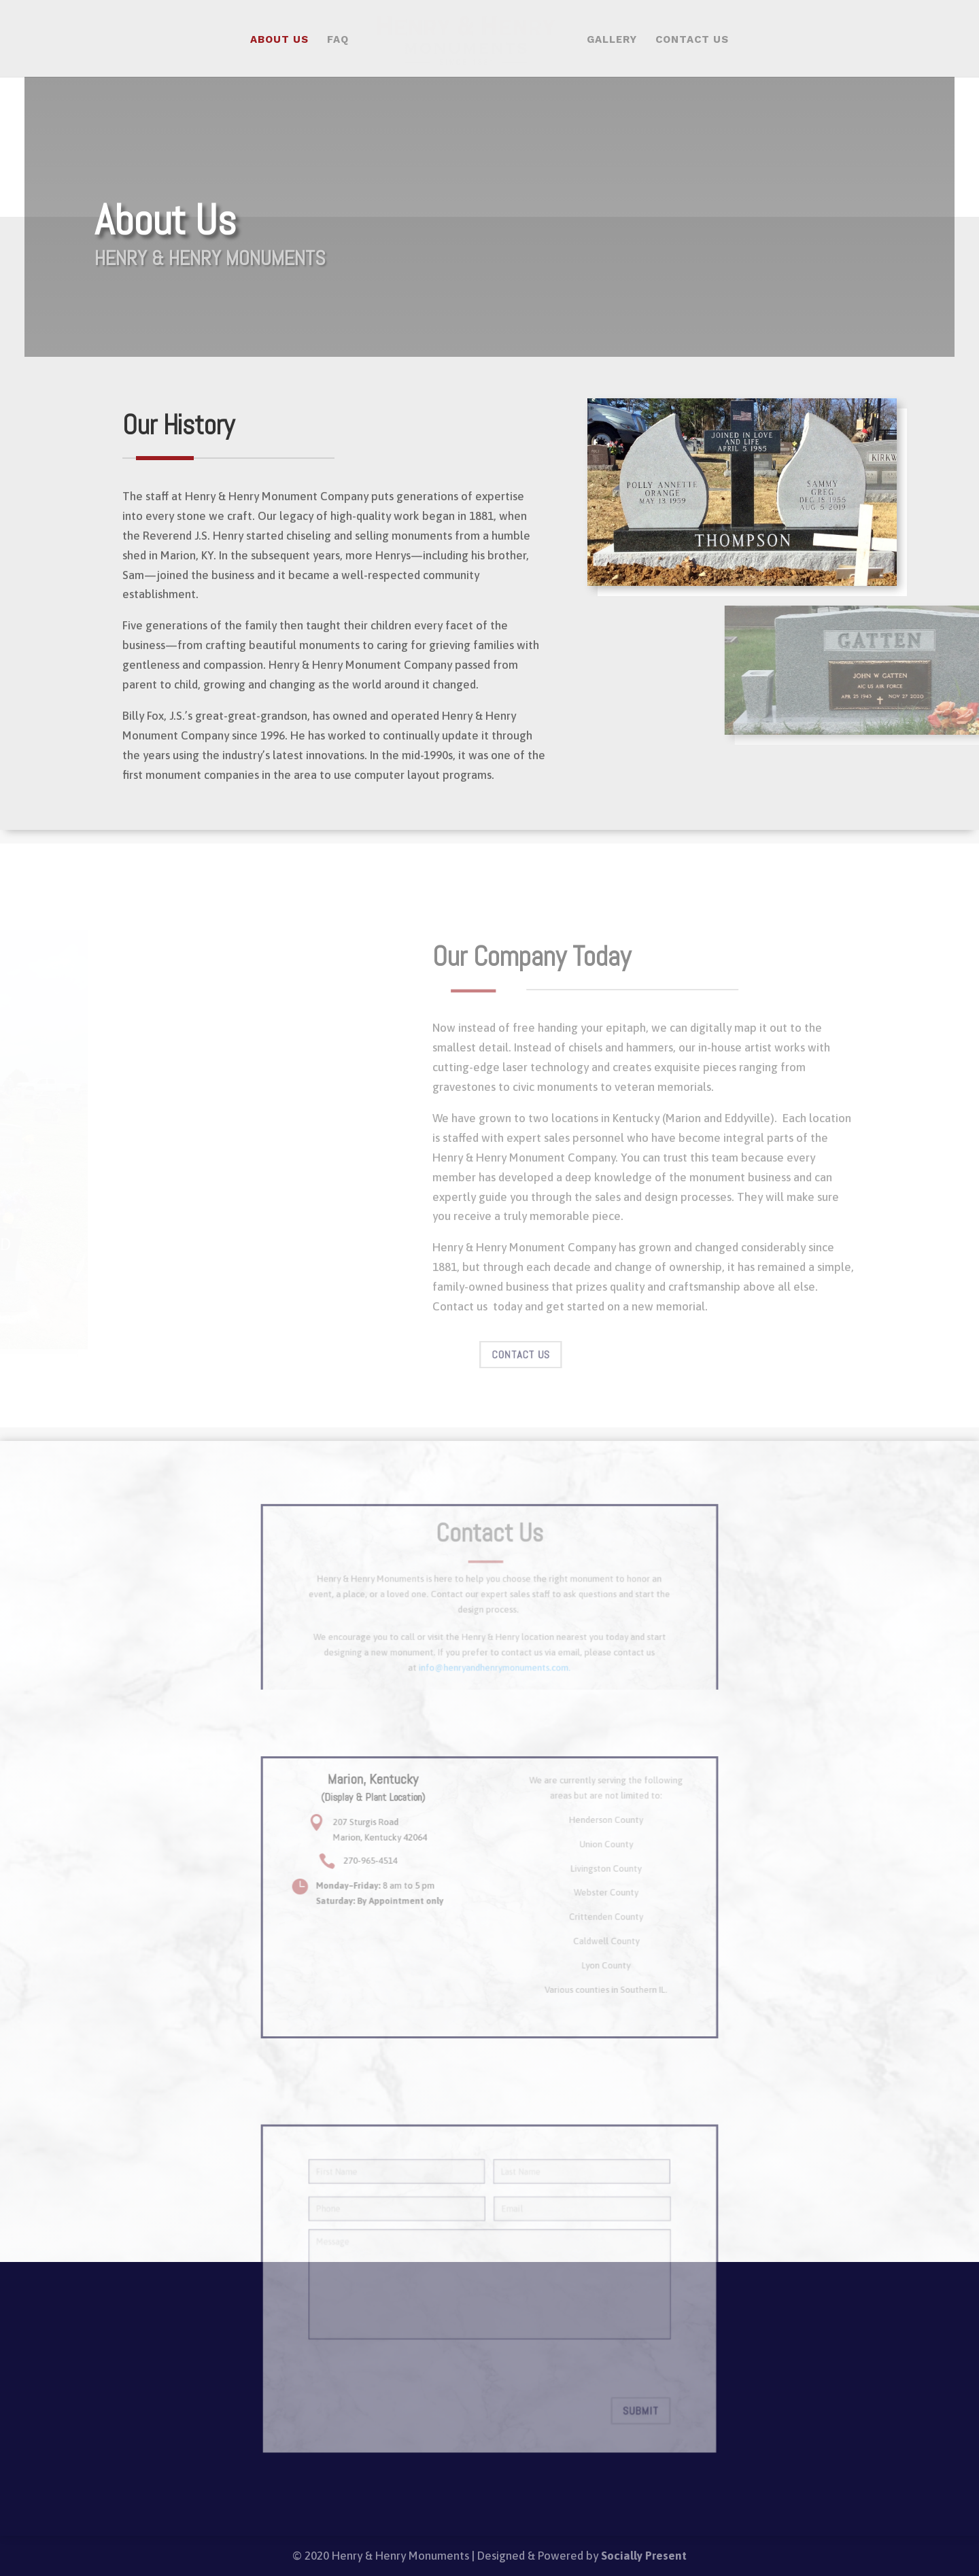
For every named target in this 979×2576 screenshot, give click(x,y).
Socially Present (644, 2555)
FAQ (338, 40)
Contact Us (692, 40)
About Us (279, 40)
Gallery (612, 40)
